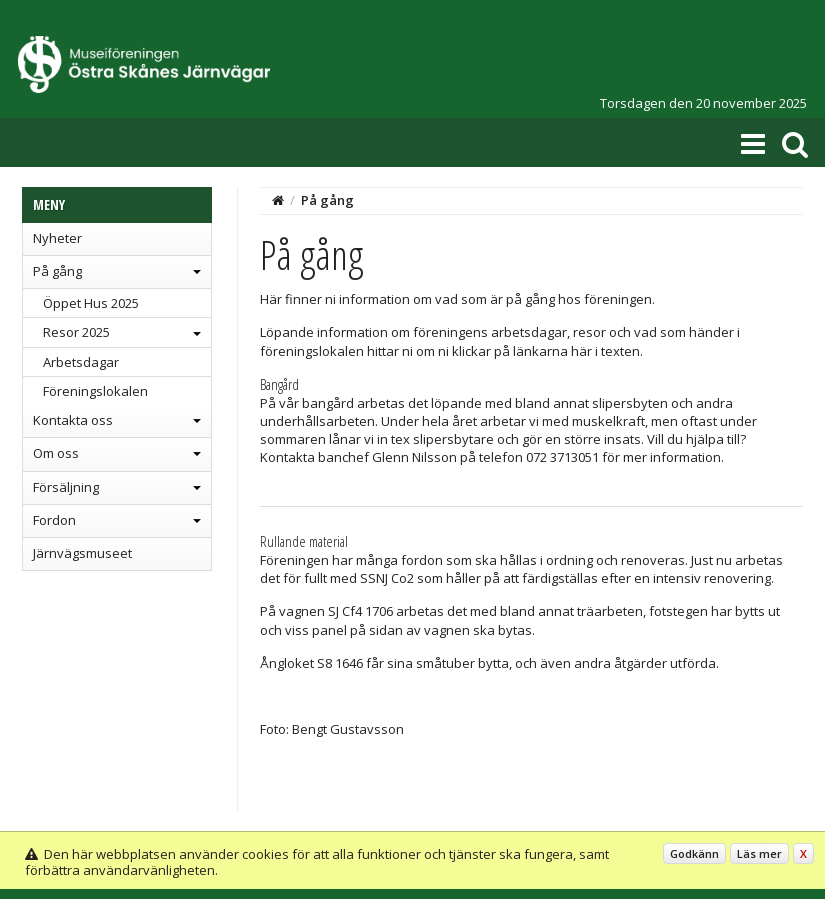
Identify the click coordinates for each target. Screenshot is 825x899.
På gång (57, 271)
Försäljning (66, 487)
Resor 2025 (76, 332)
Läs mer (759, 853)
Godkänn (694, 853)
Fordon (54, 520)
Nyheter (57, 238)
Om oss (56, 453)
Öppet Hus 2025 (91, 303)
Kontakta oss (73, 420)
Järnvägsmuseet (82, 553)
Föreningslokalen (95, 391)
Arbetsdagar (81, 362)
